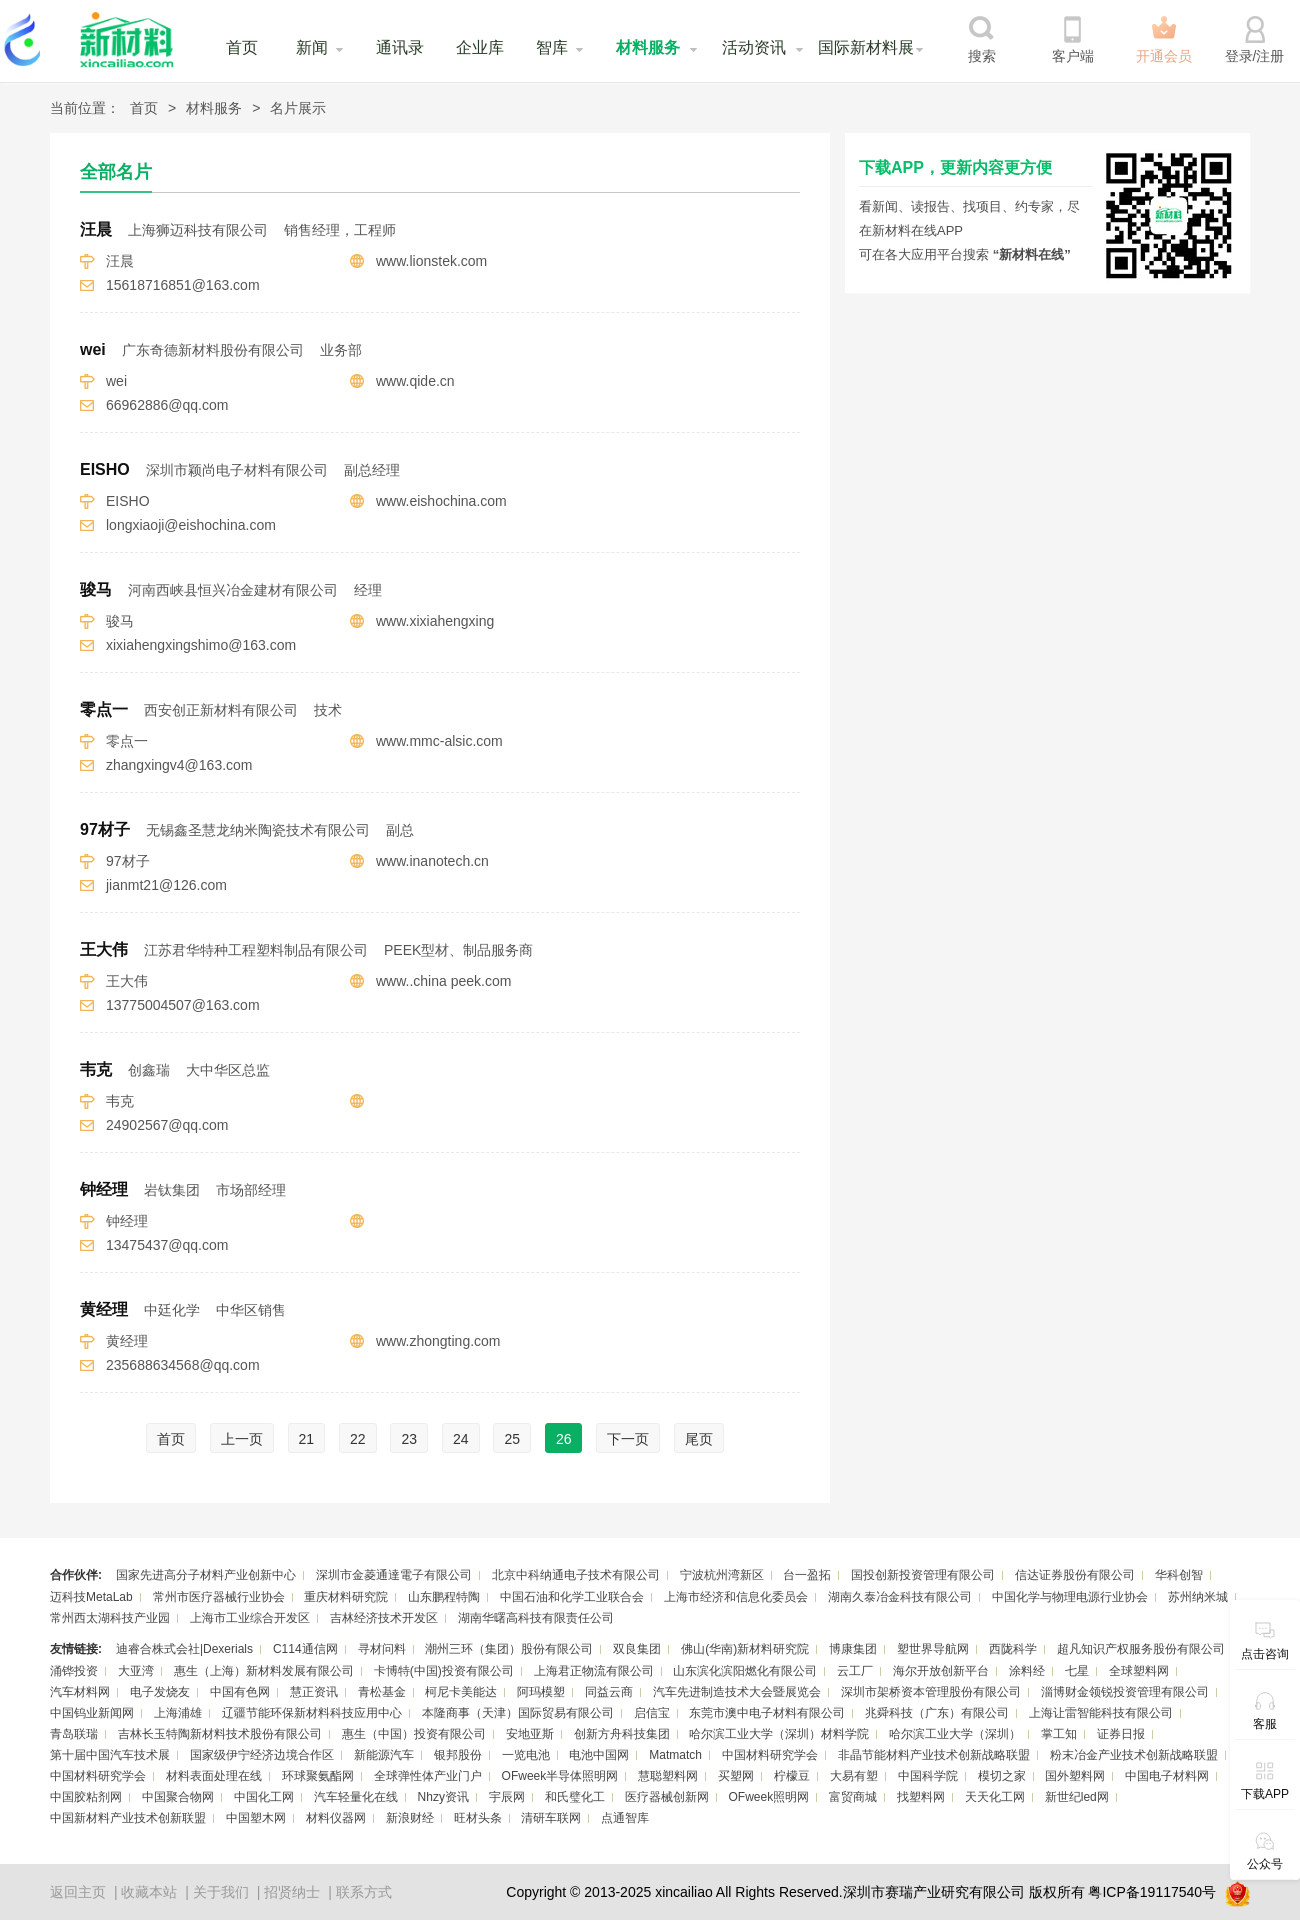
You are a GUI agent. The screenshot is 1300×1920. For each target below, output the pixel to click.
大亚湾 (136, 1671)
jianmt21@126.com (166, 885)
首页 (242, 47)
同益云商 (609, 1692)
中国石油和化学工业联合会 (572, 1597)
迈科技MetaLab (91, 1597)
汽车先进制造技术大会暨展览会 (737, 1692)
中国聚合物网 (178, 1797)
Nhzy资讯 (443, 1797)
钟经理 (183, 1189)
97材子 (247, 829)
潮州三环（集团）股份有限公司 (509, 1649)
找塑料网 (921, 1797)
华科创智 (1179, 1575)
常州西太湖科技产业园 (110, 1618)
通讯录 (400, 47)
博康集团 (853, 1649)
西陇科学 (1013, 1649)
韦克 (175, 1069)
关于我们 (221, 1892)
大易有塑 (854, 1776)
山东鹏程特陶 (444, 1597)
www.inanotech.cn (432, 861)
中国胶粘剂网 (86, 1797)
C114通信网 (305, 1649)
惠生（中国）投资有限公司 (414, 1734)
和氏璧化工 (575, 1797)
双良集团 (637, 1649)
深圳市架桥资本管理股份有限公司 (931, 1692)
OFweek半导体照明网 (560, 1776)
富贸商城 (853, 1797)
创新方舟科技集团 (622, 1734)
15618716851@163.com (183, 285)
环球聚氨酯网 (318, 1776)
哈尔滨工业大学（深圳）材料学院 (779, 1734)
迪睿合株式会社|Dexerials (184, 1649)
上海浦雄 (178, 1713)
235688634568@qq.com (183, 1365)
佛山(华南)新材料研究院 (745, 1649)
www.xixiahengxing (435, 621)
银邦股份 (458, 1755)
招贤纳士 (292, 1892)
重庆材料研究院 (346, 1597)
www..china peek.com (443, 981)
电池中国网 (599, 1755)
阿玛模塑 (541, 1692)
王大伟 (306, 949)
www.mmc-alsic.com (439, 741)
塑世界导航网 (933, 1649)
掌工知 (1059, 1734)
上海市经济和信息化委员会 (736, 1597)
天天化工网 (995, 1797)
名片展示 (298, 108)
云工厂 (855, 1671)
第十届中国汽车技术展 (110, 1755)
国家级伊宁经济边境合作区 (262, 1755)
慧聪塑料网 (668, 1776)
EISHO (240, 469)
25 (512, 1439)
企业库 (480, 47)
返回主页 (78, 1892)
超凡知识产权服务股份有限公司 (1141, 1649)
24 (461, 1439)
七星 (1077, 1671)
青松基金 (382, 1692)
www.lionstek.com (431, 261)
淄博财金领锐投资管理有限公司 (1125, 1692)
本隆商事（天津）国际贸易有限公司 (518, 1713)
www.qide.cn (415, 381)
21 (307, 1439)
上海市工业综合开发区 (250, 1618)
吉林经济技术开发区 (384, 1618)
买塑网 (736, 1776)
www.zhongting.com (438, 1341)
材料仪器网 (336, 1818)
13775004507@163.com (183, 1005)
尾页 (699, 1439)
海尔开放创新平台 (941, 1671)
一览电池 (526, 1755)
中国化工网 (264, 1797)
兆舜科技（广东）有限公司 (937, 1713)
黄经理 (183, 1309)
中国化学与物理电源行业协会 (1070, 1597)
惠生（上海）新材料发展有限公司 (264, 1671)
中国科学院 (928, 1776)
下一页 (628, 1439)
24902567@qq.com (167, 1125)
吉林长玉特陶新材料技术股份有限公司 (220, 1734)
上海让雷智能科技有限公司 (1101, 1713)
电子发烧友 (160, 1692)
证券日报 (1121, 1734)
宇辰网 (507, 1797)
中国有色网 (240, 1692)
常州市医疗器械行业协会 (219, 1597)
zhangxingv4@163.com (179, 765)
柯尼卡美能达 (461, 1692)
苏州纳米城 (1198, 1597)
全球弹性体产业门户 (428, 1776)
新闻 (312, 47)
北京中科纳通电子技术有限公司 (576, 1575)
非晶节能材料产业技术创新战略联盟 (934, 1755)
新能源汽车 (384, 1755)
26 (564, 1439)
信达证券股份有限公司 (1075, 1575)
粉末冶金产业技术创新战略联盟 (1134, 1755)
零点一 (211, 709)
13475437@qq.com (167, 1245)
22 (358, 1439)
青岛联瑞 (74, 1734)
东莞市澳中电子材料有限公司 (767, 1713)
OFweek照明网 (768, 1797)
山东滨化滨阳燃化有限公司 (745, 1671)
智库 (552, 47)
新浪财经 (410, 1818)
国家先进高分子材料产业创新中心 (206, 1575)
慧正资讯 (314, 1692)
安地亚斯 (530, 1734)
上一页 (242, 1439)
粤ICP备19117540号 (1152, 1892)
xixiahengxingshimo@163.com (201, 645)
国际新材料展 (866, 47)
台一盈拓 (807, 1575)
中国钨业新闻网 (92, 1713)
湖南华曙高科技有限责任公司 (536, 1618)
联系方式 (364, 1892)
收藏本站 (149, 1892)
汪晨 (238, 229)
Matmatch (675, 1755)
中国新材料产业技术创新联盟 (128, 1818)
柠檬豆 (792, 1776)
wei (221, 349)
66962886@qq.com (167, 405)
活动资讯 (754, 47)
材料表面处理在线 (214, 1776)
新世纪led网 (1077, 1797)
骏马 (231, 589)
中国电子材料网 (1167, 1776)
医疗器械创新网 (667, 1797)
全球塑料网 (1139, 1671)
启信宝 (652, 1713)
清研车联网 (551, 1818)
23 (409, 1439)
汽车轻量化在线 (356, 1797)
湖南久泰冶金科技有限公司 (900, 1597)
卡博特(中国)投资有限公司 (444, 1671)
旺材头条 (478, 1818)
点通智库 (625, 1818)
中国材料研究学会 (770, 1755)
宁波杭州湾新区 (722, 1575)
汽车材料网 (80, 1692)
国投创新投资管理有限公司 (923, 1575)
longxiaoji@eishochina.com (191, 525)
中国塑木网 (256, 1818)
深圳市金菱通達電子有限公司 (394, 1575)
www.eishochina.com (441, 501)
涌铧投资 (74, 1671)
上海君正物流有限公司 (594, 1671)
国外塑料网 (1075, 1776)
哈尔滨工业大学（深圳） (955, 1734)
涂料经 (1027, 1671)
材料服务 (648, 47)
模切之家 (1002, 1776)
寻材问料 (382, 1649)
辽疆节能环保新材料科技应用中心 (312, 1713)
